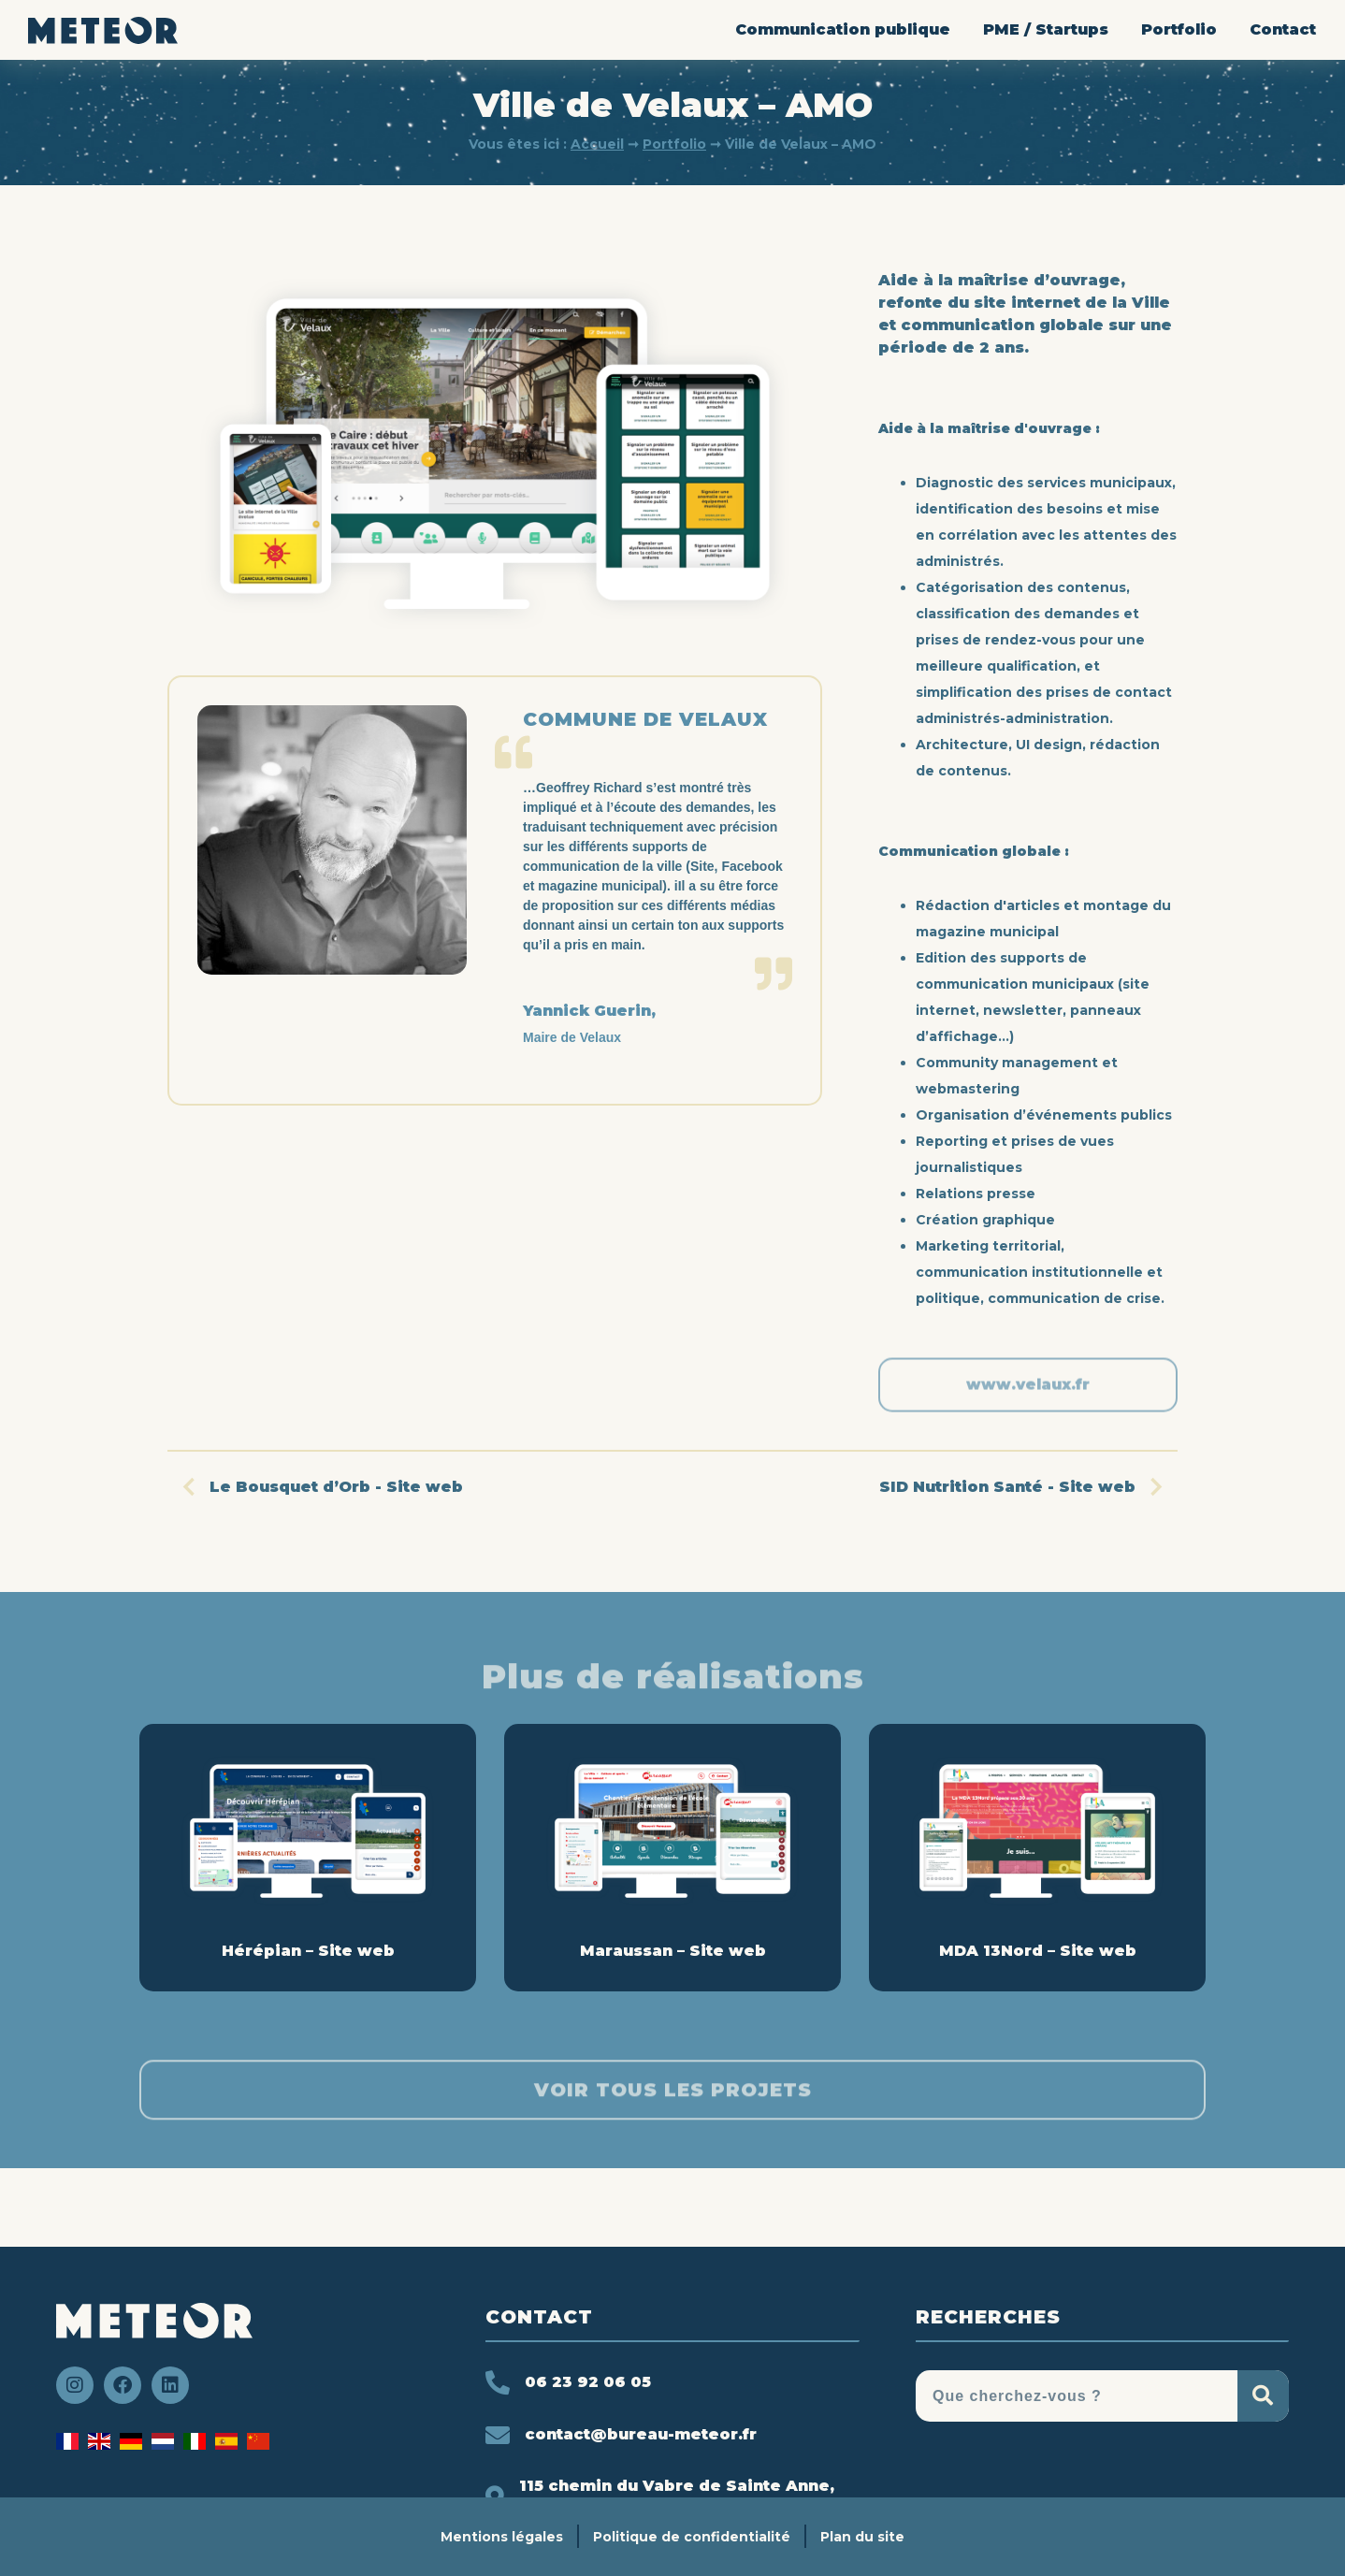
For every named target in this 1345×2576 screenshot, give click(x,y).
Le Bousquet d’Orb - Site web (315, 1487)
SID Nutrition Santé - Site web (1028, 1487)
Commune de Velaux (645, 719)
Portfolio (1179, 29)
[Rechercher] (1263, 2396)
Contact (1283, 29)
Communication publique (842, 29)
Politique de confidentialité (691, 2536)
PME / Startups (1045, 29)
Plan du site (862, 2536)
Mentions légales (502, 2536)
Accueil (597, 144)
